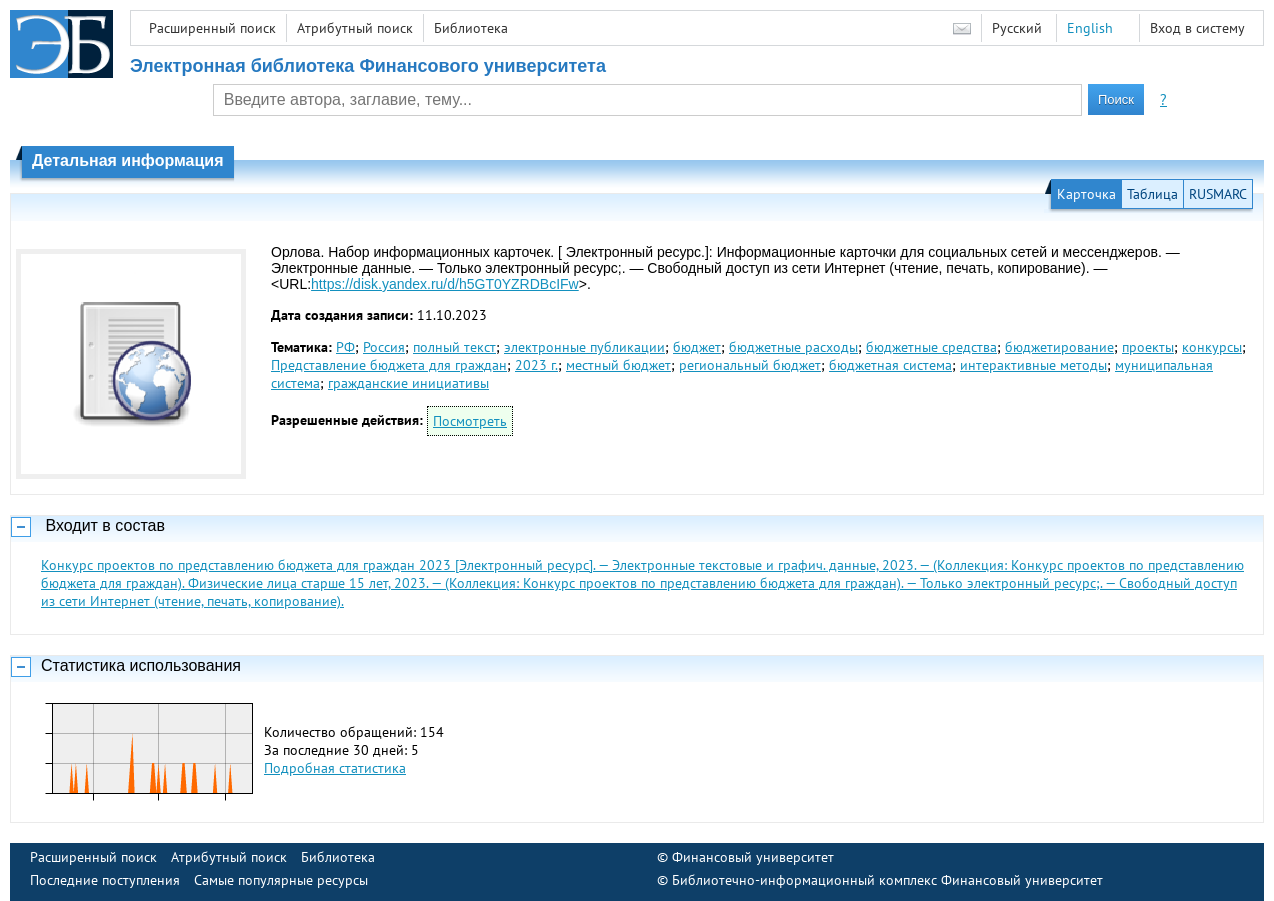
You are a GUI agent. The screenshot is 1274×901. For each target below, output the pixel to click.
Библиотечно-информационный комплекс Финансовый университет (887, 880)
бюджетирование (1059, 347)
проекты (1148, 347)
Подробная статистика (335, 768)
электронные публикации (584, 347)
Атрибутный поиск (355, 28)
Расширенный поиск (212, 28)
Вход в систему (1197, 28)
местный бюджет (618, 365)
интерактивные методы (1033, 365)
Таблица (1152, 194)
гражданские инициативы (408, 383)
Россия (384, 347)
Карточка (1086, 194)
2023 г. (536, 365)
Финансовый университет (753, 857)
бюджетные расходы (793, 347)
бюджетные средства (931, 347)
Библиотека (471, 28)
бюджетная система (890, 365)
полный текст (454, 347)
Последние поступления (105, 880)
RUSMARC (1218, 194)
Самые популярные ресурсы (281, 880)
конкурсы (1212, 347)
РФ (345, 347)
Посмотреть (470, 421)
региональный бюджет (750, 365)
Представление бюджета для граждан (389, 365)
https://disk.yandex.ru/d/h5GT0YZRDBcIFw (445, 284)
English (1090, 28)
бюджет (697, 347)
